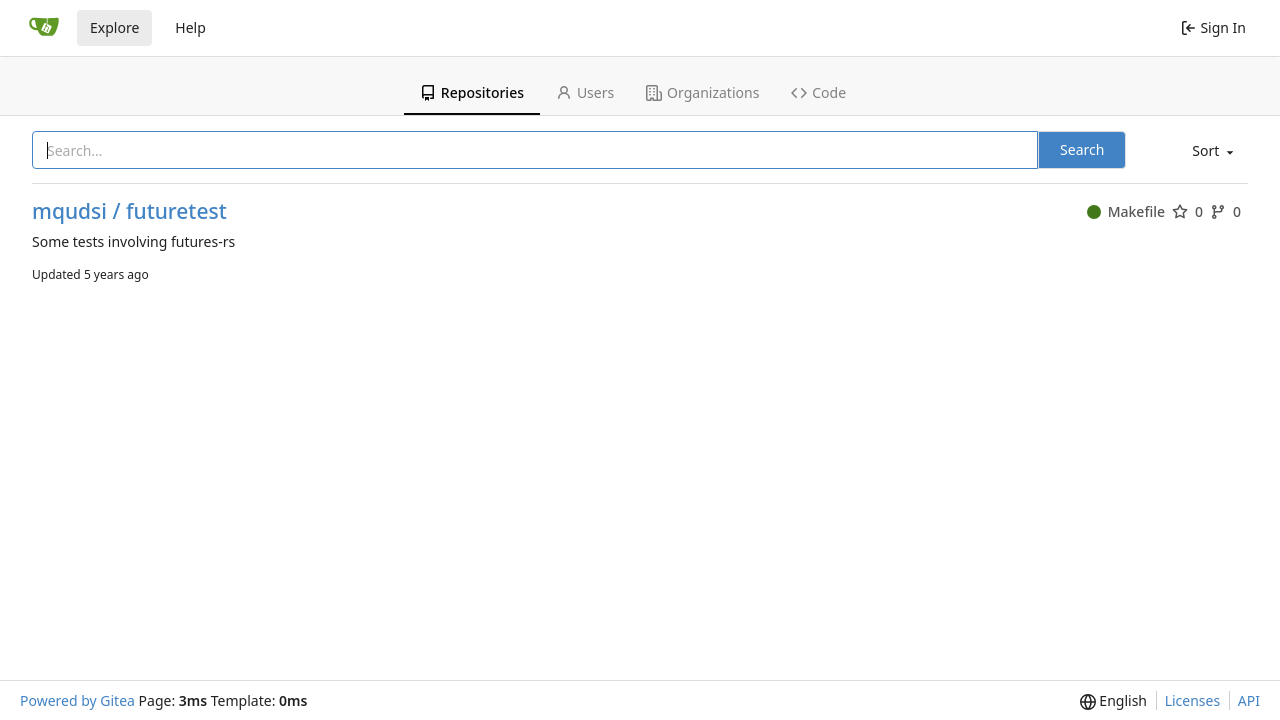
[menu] (1211, 151)
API (1249, 700)
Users (585, 92)
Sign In (1213, 27)
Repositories (472, 92)
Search (1082, 149)
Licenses (1193, 700)
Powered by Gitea (77, 700)
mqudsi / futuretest (129, 211)
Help (190, 27)
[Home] (44, 28)
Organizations (702, 92)
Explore (114, 27)
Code (818, 92)
